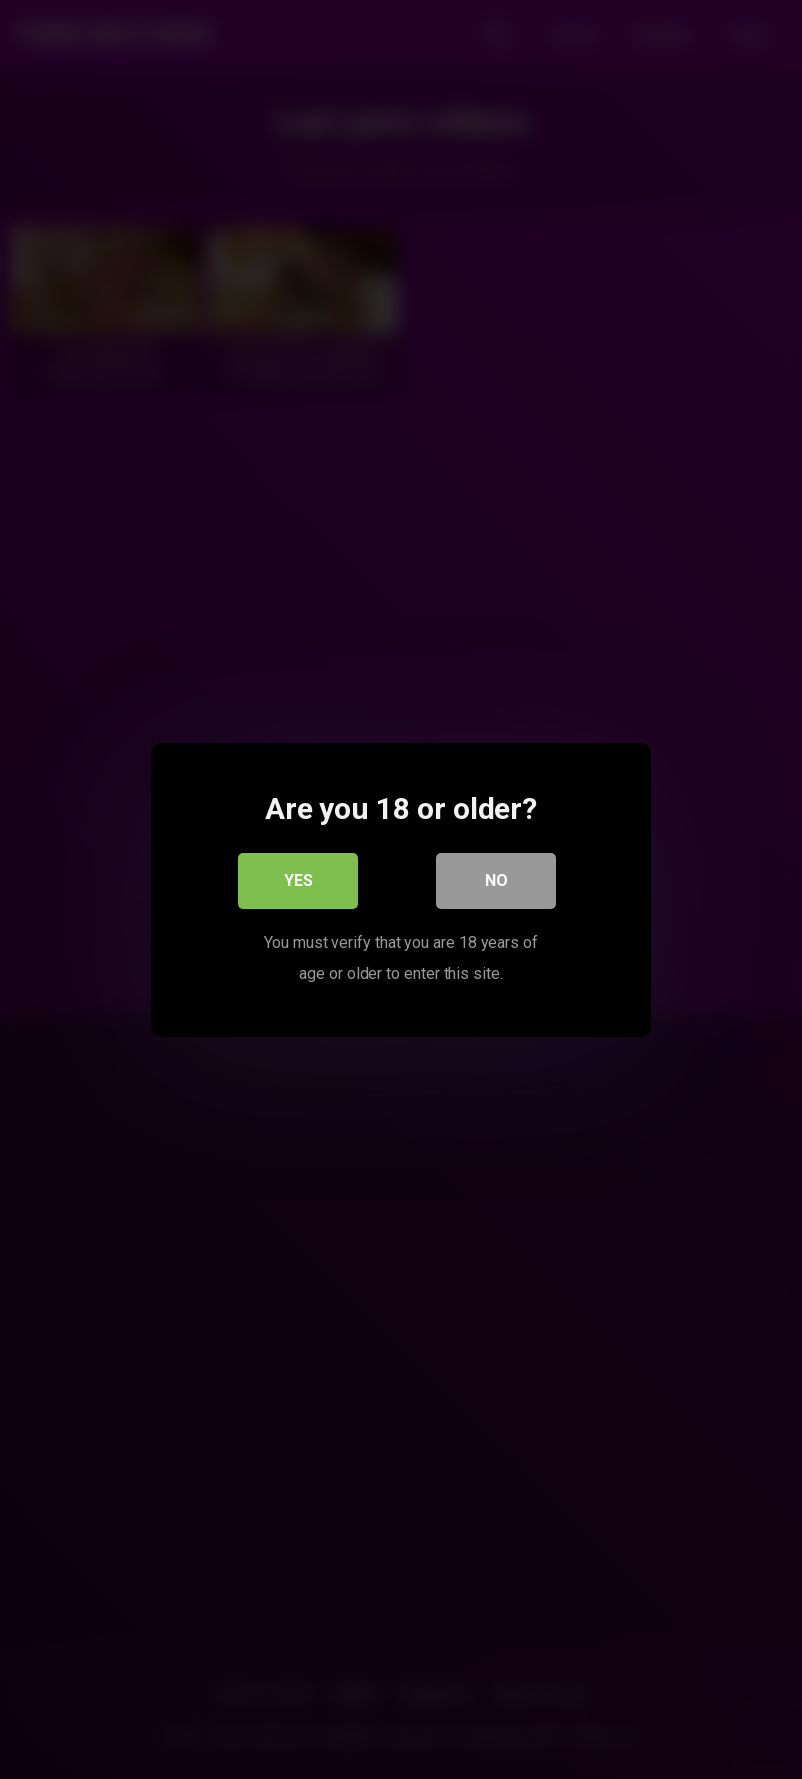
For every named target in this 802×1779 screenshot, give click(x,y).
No (496, 879)
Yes (298, 879)
